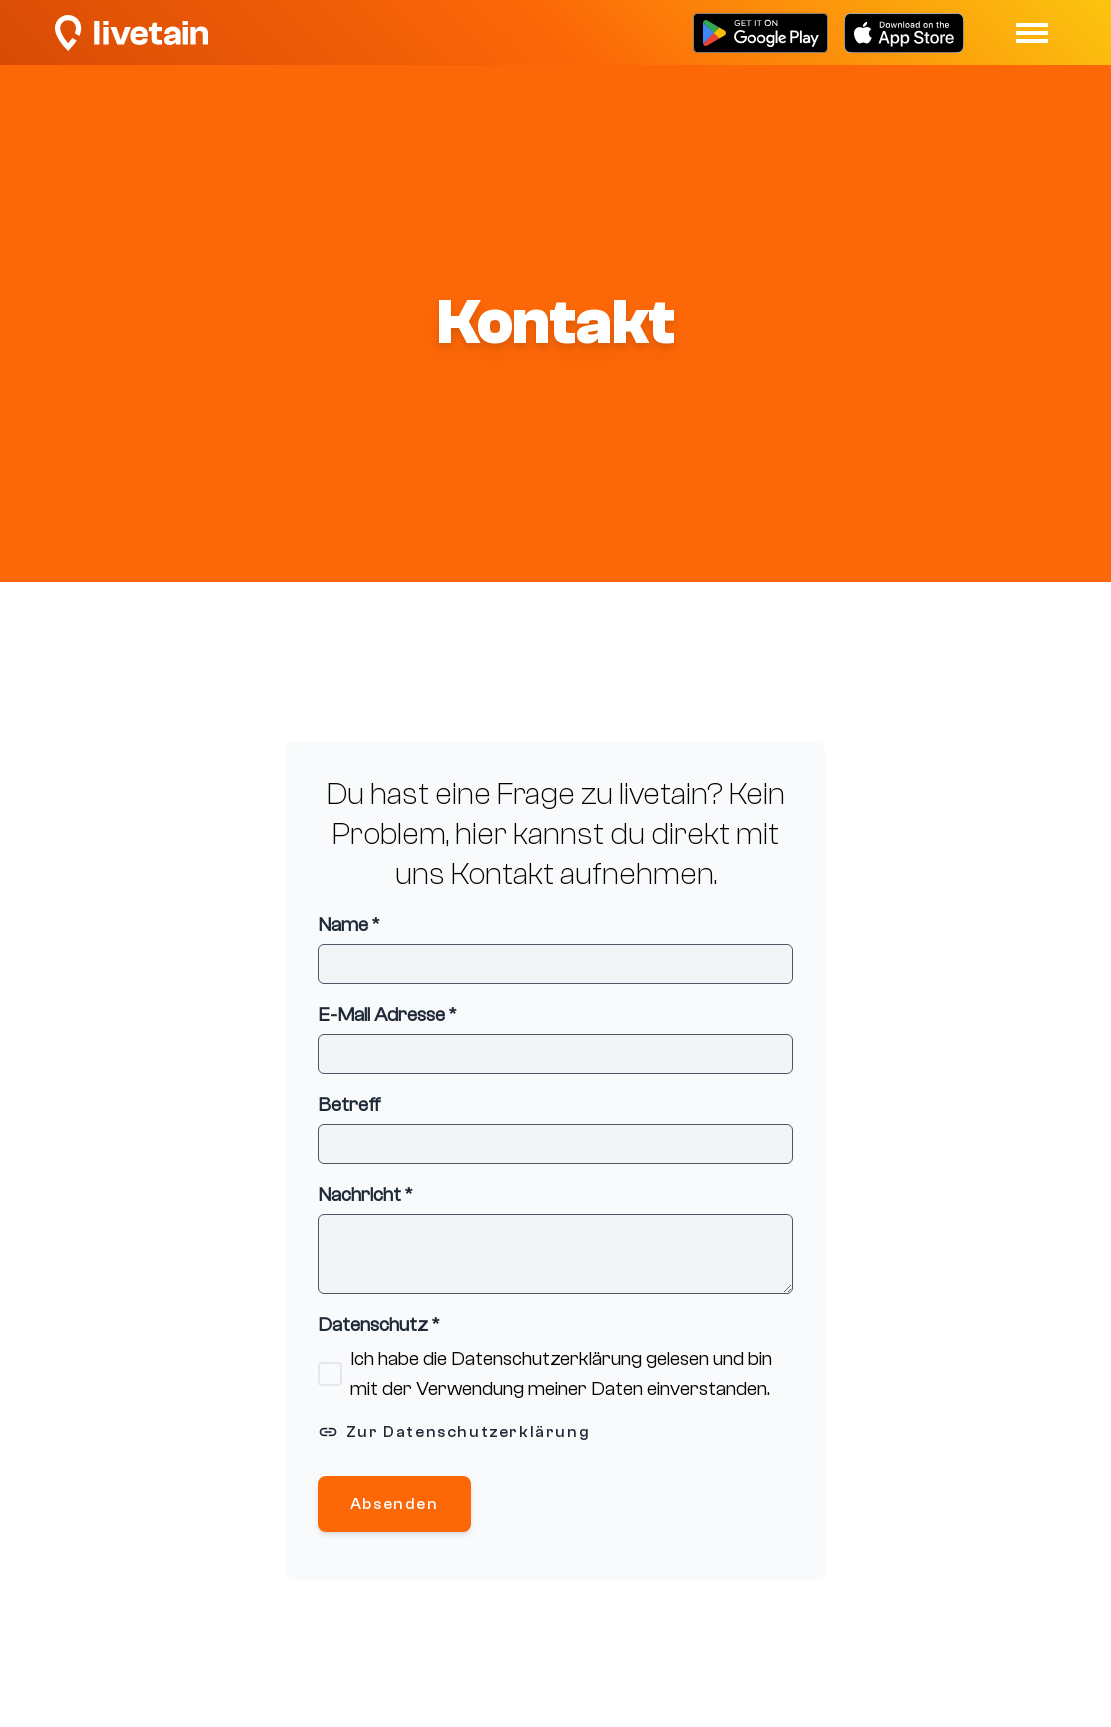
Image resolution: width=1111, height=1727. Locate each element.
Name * (348, 924)
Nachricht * (365, 1194)
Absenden (394, 1504)
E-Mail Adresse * (387, 1014)
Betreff (349, 1104)
